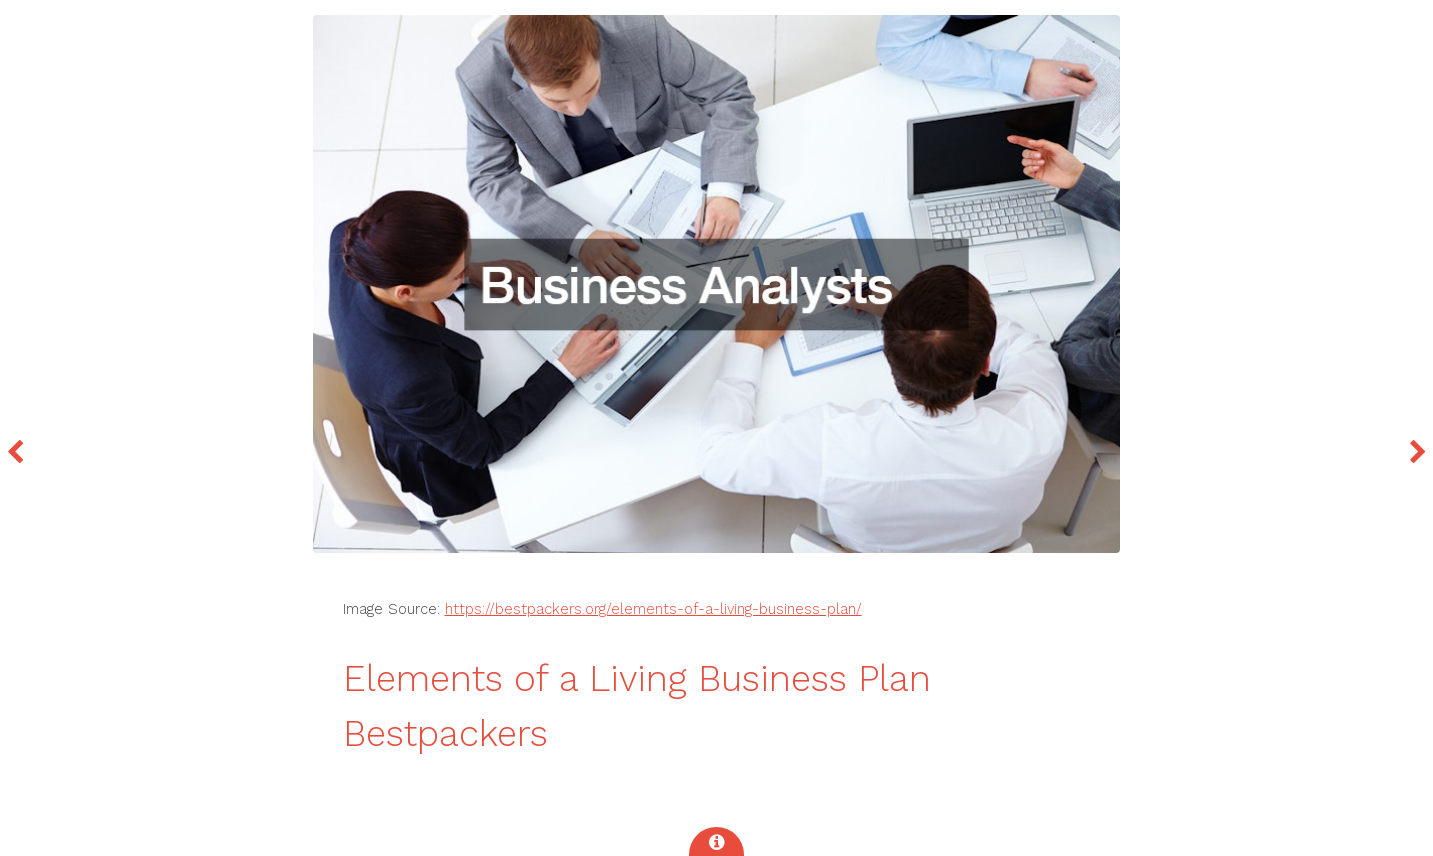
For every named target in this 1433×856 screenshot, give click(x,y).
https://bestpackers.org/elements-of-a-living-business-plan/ (653, 609)
